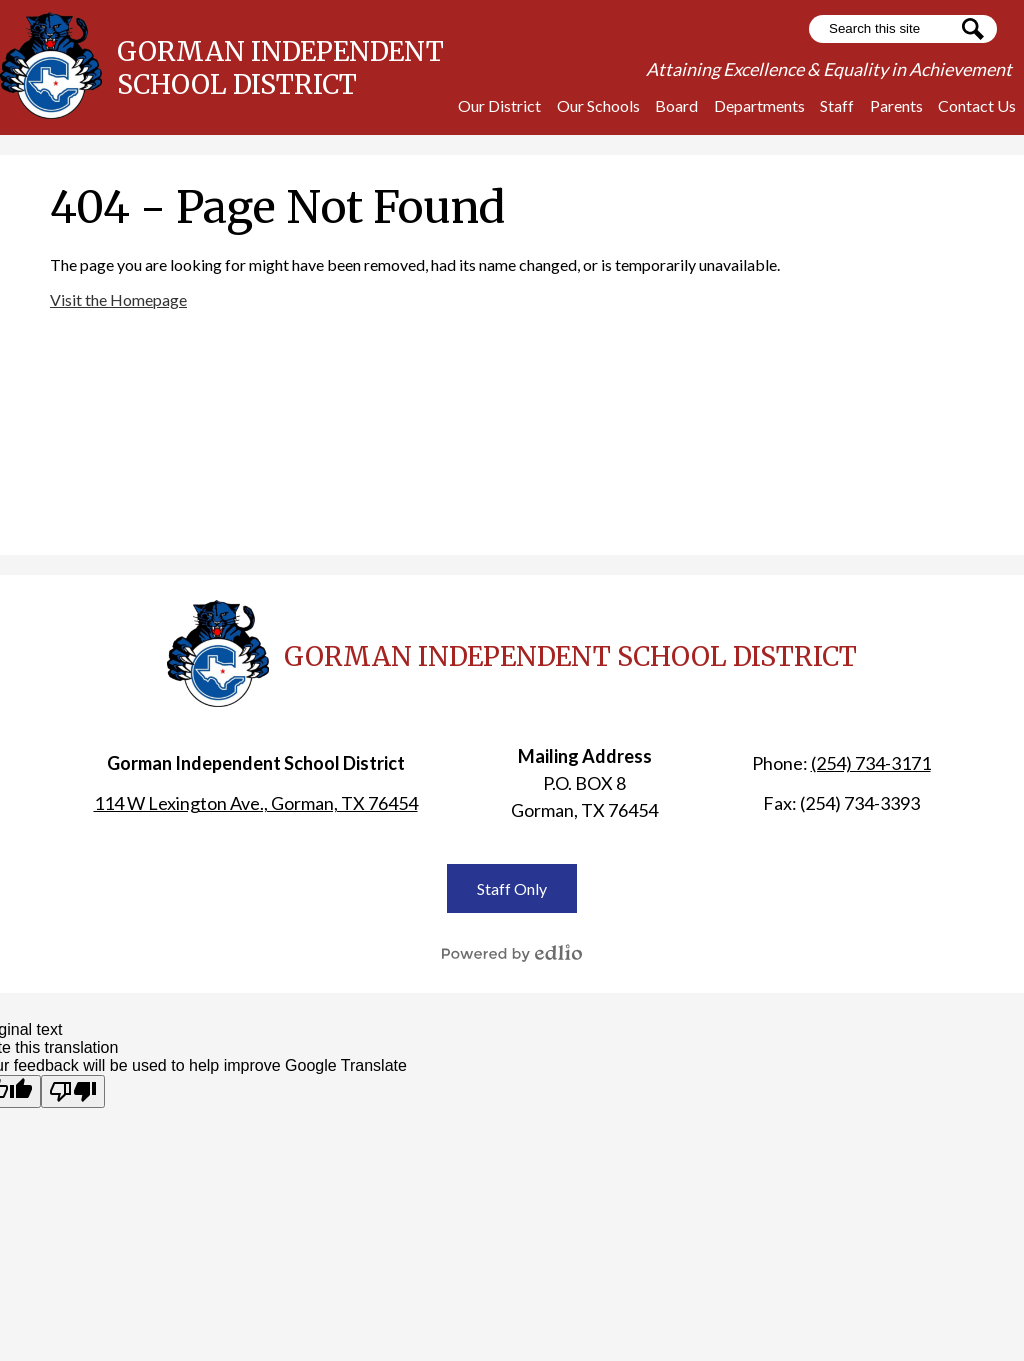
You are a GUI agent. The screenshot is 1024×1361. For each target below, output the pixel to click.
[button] (499, 105)
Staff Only (512, 888)
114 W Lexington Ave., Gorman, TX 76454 (256, 803)
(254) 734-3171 (871, 763)
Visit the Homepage (118, 299)
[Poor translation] (73, 1091)
